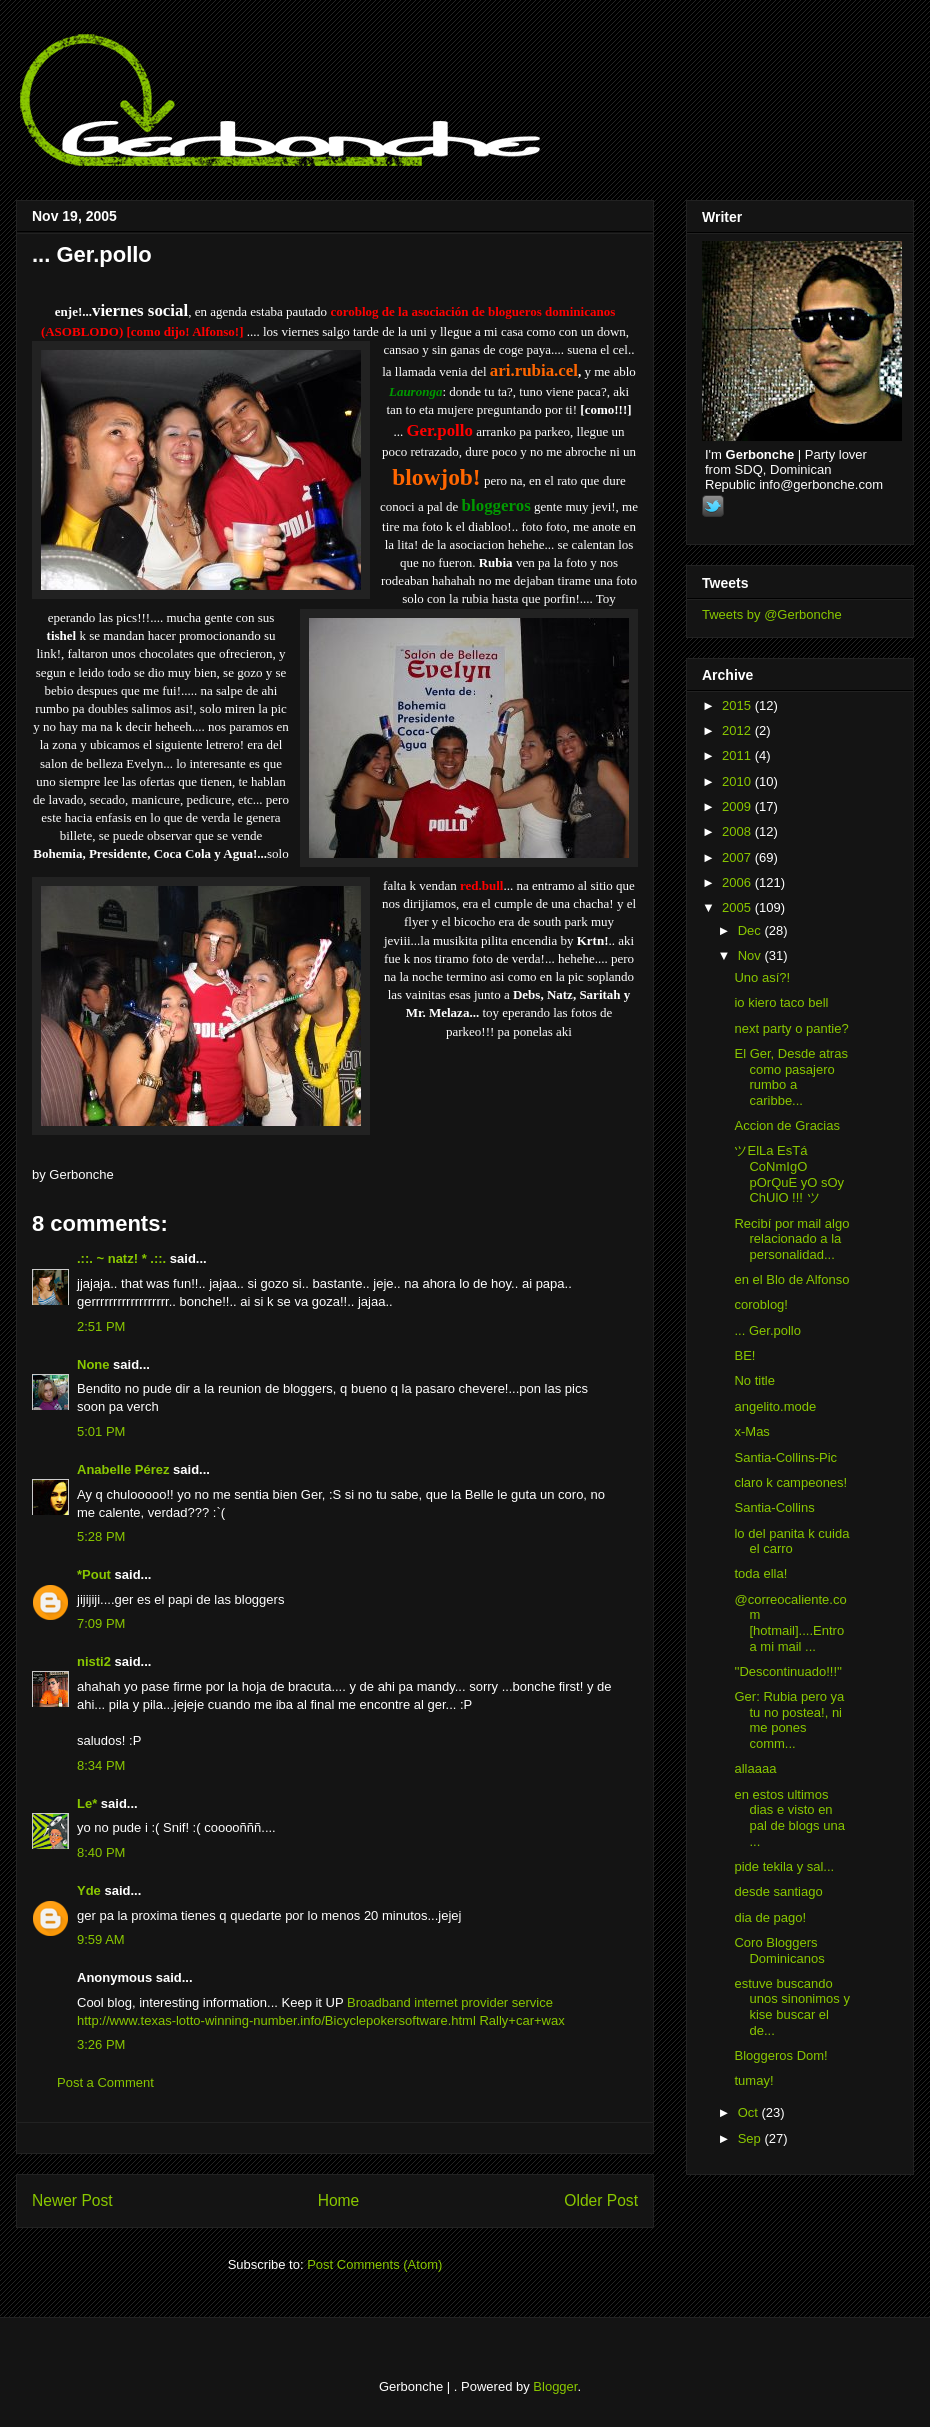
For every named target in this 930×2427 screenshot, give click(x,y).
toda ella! (760, 1573)
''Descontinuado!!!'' (788, 1671)
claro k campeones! (790, 1482)
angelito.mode (775, 1406)
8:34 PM (101, 1765)
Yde (89, 1890)
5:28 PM (101, 1536)
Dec (751, 930)
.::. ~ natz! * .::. (121, 1258)
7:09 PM (101, 1623)
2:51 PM (101, 1326)
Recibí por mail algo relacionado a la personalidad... (791, 1239)
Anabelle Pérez (123, 1469)
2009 (738, 806)
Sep (751, 2138)
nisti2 (94, 1661)
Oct (750, 2112)
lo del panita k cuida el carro (791, 1541)
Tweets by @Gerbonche (772, 614)
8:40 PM (101, 1852)
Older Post (601, 2200)
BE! (744, 1355)
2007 (738, 857)
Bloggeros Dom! (780, 2055)
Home (339, 2200)
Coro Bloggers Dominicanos (779, 1950)
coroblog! (760, 1304)
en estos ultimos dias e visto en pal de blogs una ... (789, 1818)
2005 (738, 907)
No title (754, 1380)
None (93, 1364)
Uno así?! (762, 977)
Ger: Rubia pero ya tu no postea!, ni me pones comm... (789, 1720)
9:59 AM (101, 1939)
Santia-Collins (774, 1507)
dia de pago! (770, 1917)
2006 (738, 882)
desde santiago (778, 1891)
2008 (738, 831)
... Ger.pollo (92, 254)
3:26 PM (101, 2044)
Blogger (555, 2386)
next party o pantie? (791, 1028)
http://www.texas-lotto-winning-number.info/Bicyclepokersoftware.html (276, 2020)
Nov (751, 955)
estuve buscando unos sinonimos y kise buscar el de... (791, 2007)
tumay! (753, 2080)
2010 (738, 781)
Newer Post (72, 2200)
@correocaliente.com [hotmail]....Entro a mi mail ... (790, 1623)
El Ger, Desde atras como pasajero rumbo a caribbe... (790, 1077)
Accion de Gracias (787, 1125)
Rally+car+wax (521, 2020)
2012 (738, 730)
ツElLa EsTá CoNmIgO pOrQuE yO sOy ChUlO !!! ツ (789, 1174)
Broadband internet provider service (450, 2002)
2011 (738, 755)
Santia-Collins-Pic (785, 1457)
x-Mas (751, 1431)
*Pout (94, 1574)
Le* (87, 1803)
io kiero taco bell (781, 1002)
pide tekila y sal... (784, 1866)
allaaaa (755, 1768)
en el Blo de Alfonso (791, 1279)
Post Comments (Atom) (374, 2264)
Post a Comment (105, 2082)
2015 (738, 705)
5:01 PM (101, 1431)
